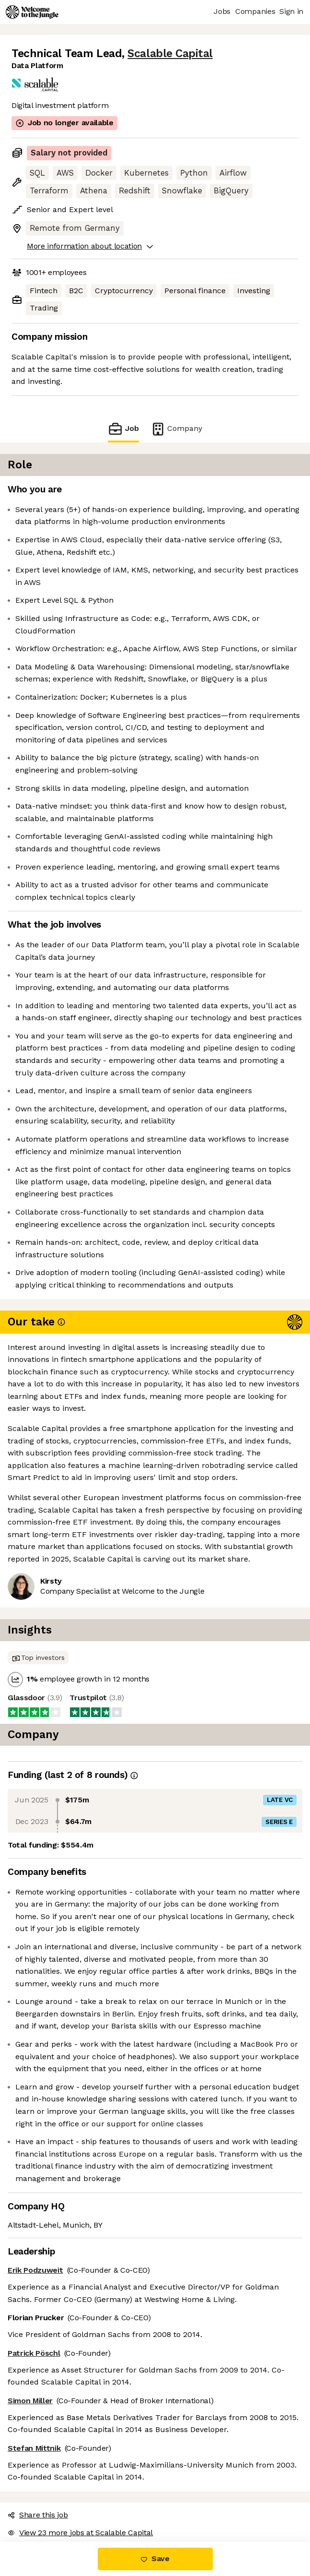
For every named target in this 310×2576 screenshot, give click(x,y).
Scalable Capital (170, 53)
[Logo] (32, 12)
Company (176, 429)
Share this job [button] (38, 2514)
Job (123, 429)
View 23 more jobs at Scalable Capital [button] (80, 2532)
